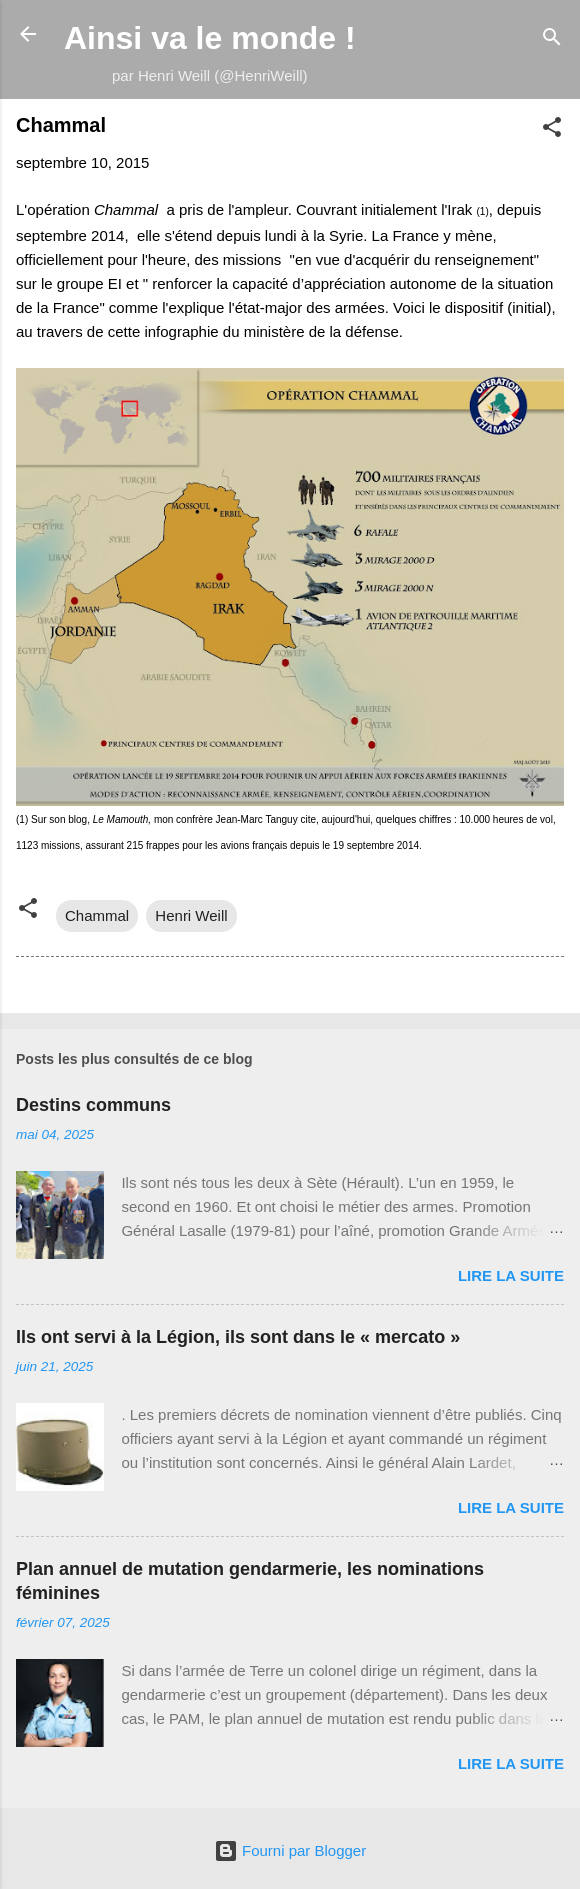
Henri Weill (191, 915)
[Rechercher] (552, 40)
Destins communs (93, 1105)
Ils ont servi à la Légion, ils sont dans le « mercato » (238, 1337)
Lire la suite (511, 1275)
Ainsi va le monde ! (210, 38)
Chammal (97, 915)
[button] (552, 130)
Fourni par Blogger (290, 1850)
